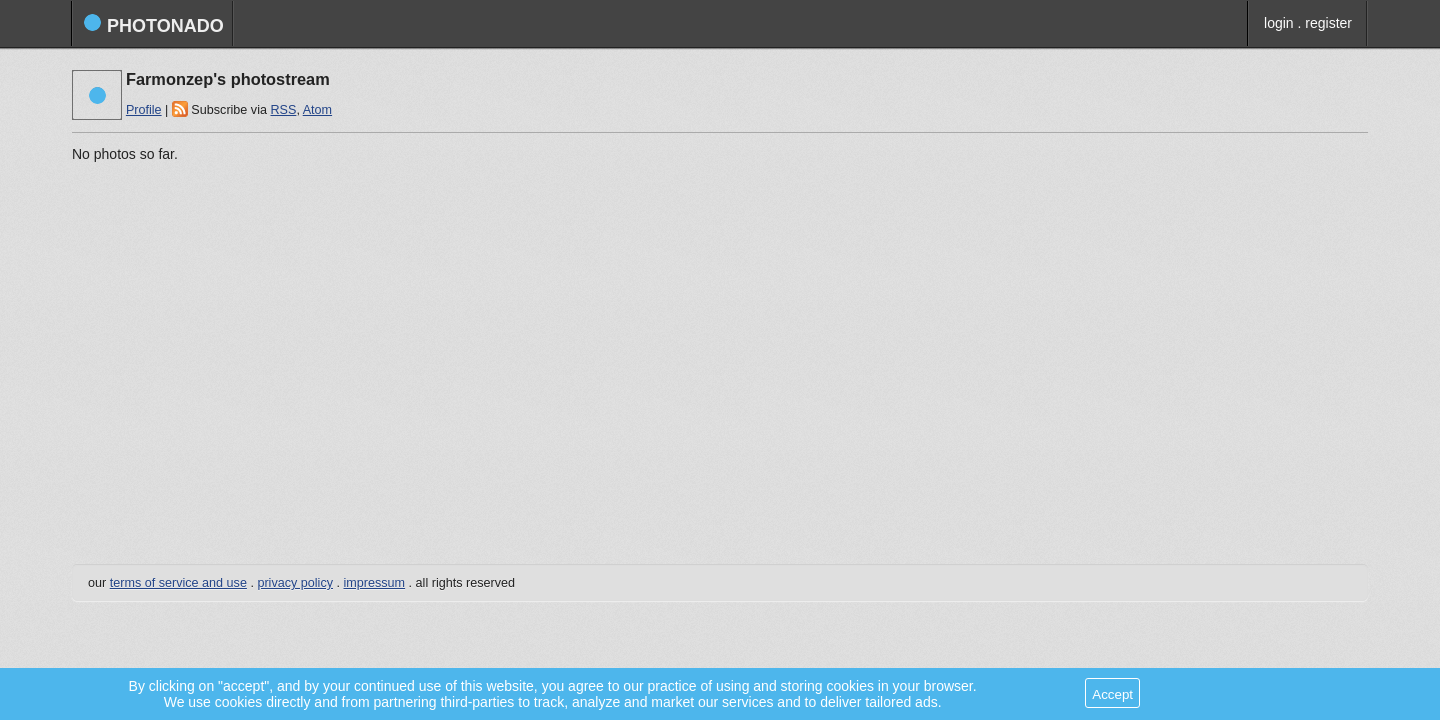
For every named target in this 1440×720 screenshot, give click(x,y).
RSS (283, 110)
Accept (1112, 694)
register (1328, 23)
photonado (153, 24)
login (1279, 23)
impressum (375, 583)
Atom (317, 110)
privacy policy (295, 583)
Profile (144, 110)
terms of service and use (178, 583)
